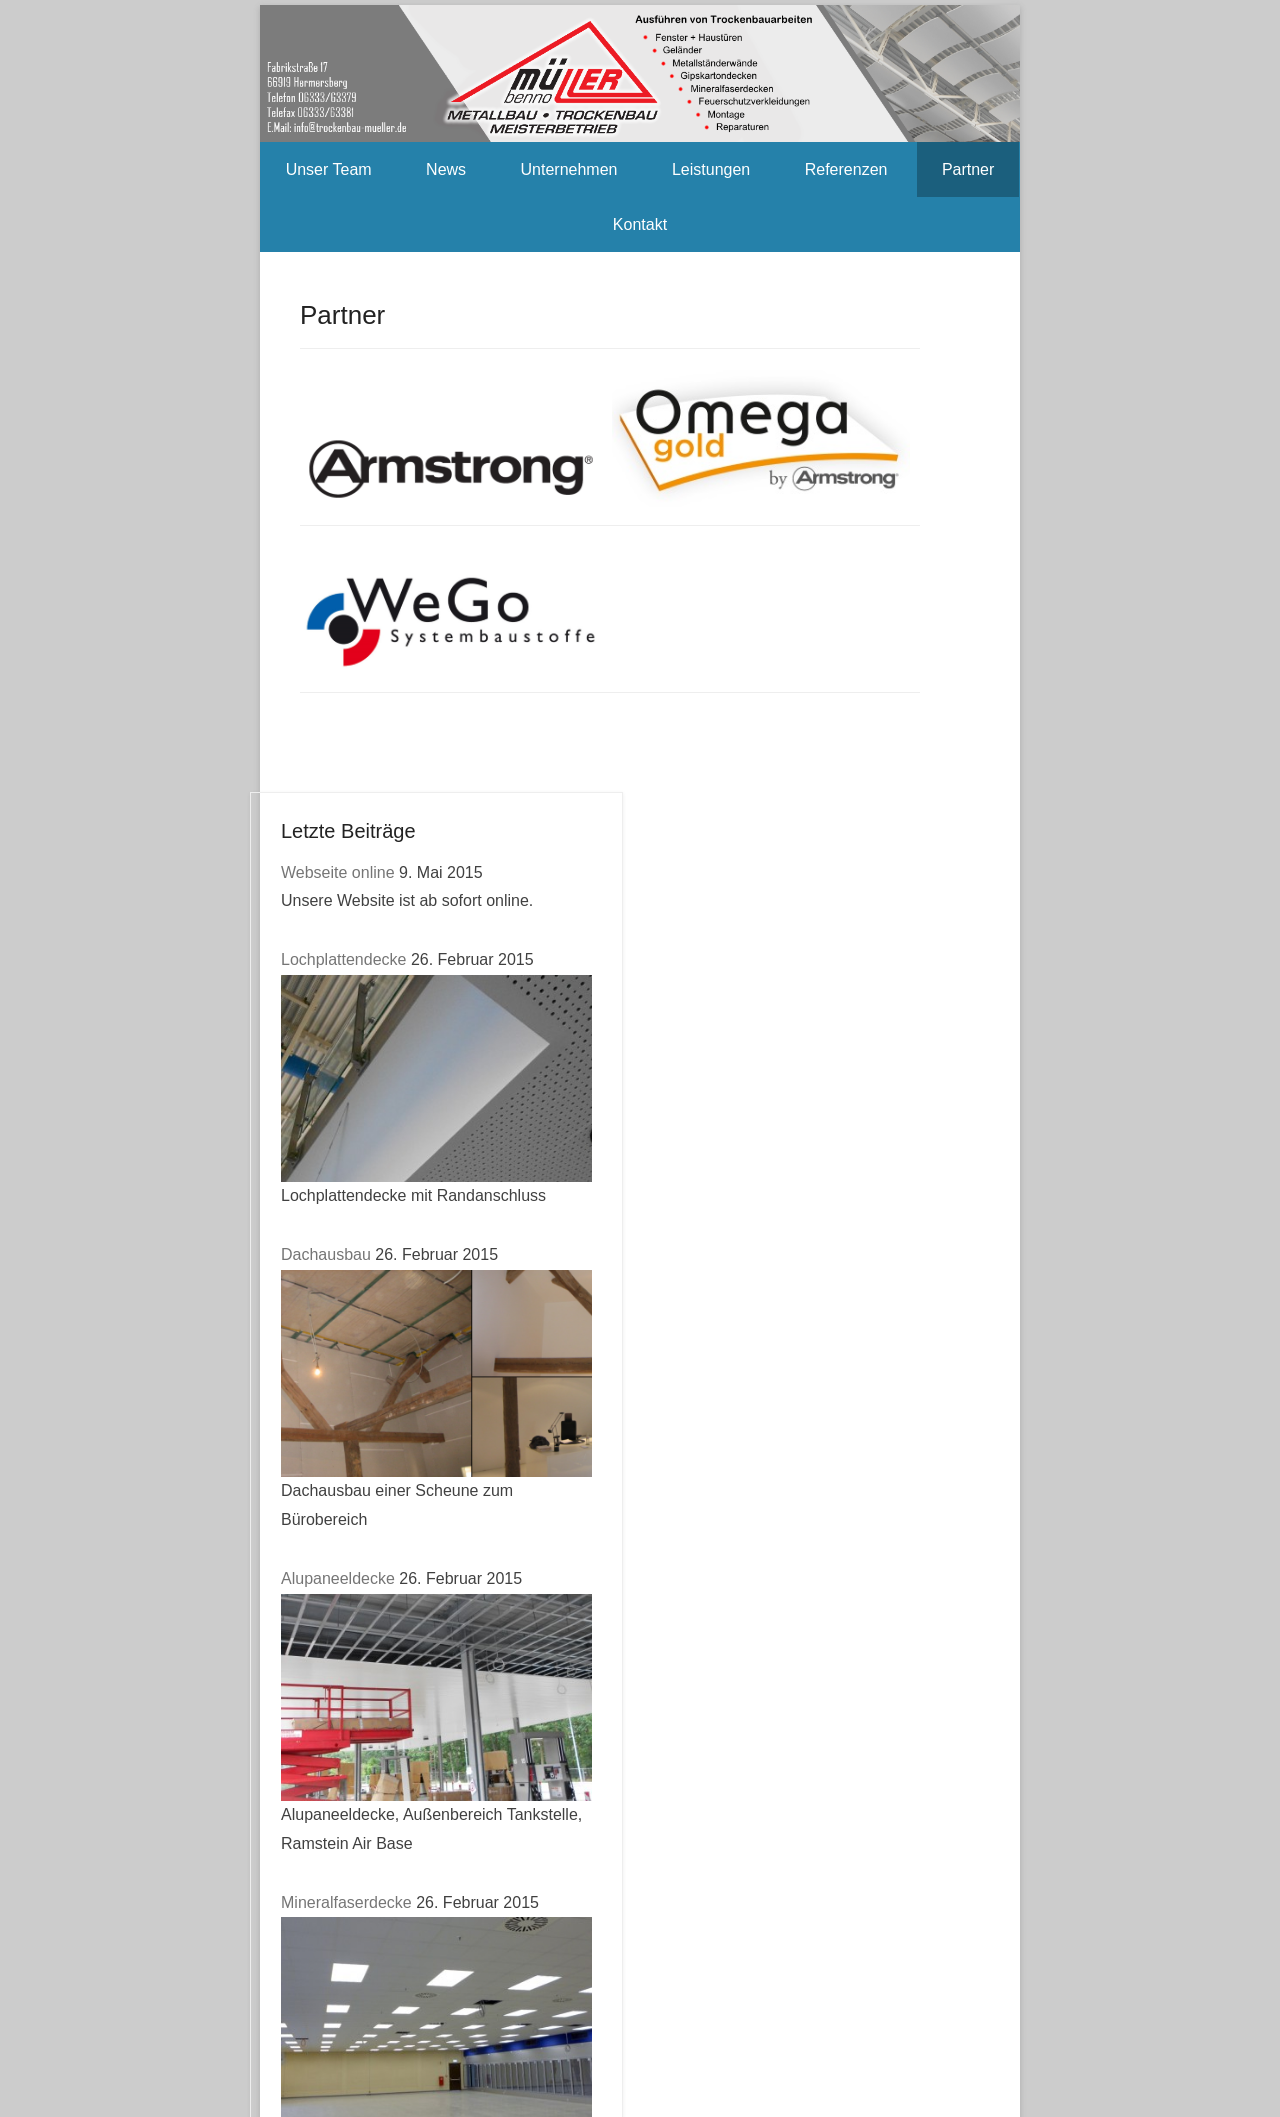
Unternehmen (569, 169)
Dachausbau (326, 1254)
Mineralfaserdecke (346, 1902)
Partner (968, 169)
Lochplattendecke (343, 959)
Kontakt (640, 224)
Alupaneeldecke (338, 1578)
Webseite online (338, 872)
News (446, 169)
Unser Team (329, 169)
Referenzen (846, 169)
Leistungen (711, 169)
